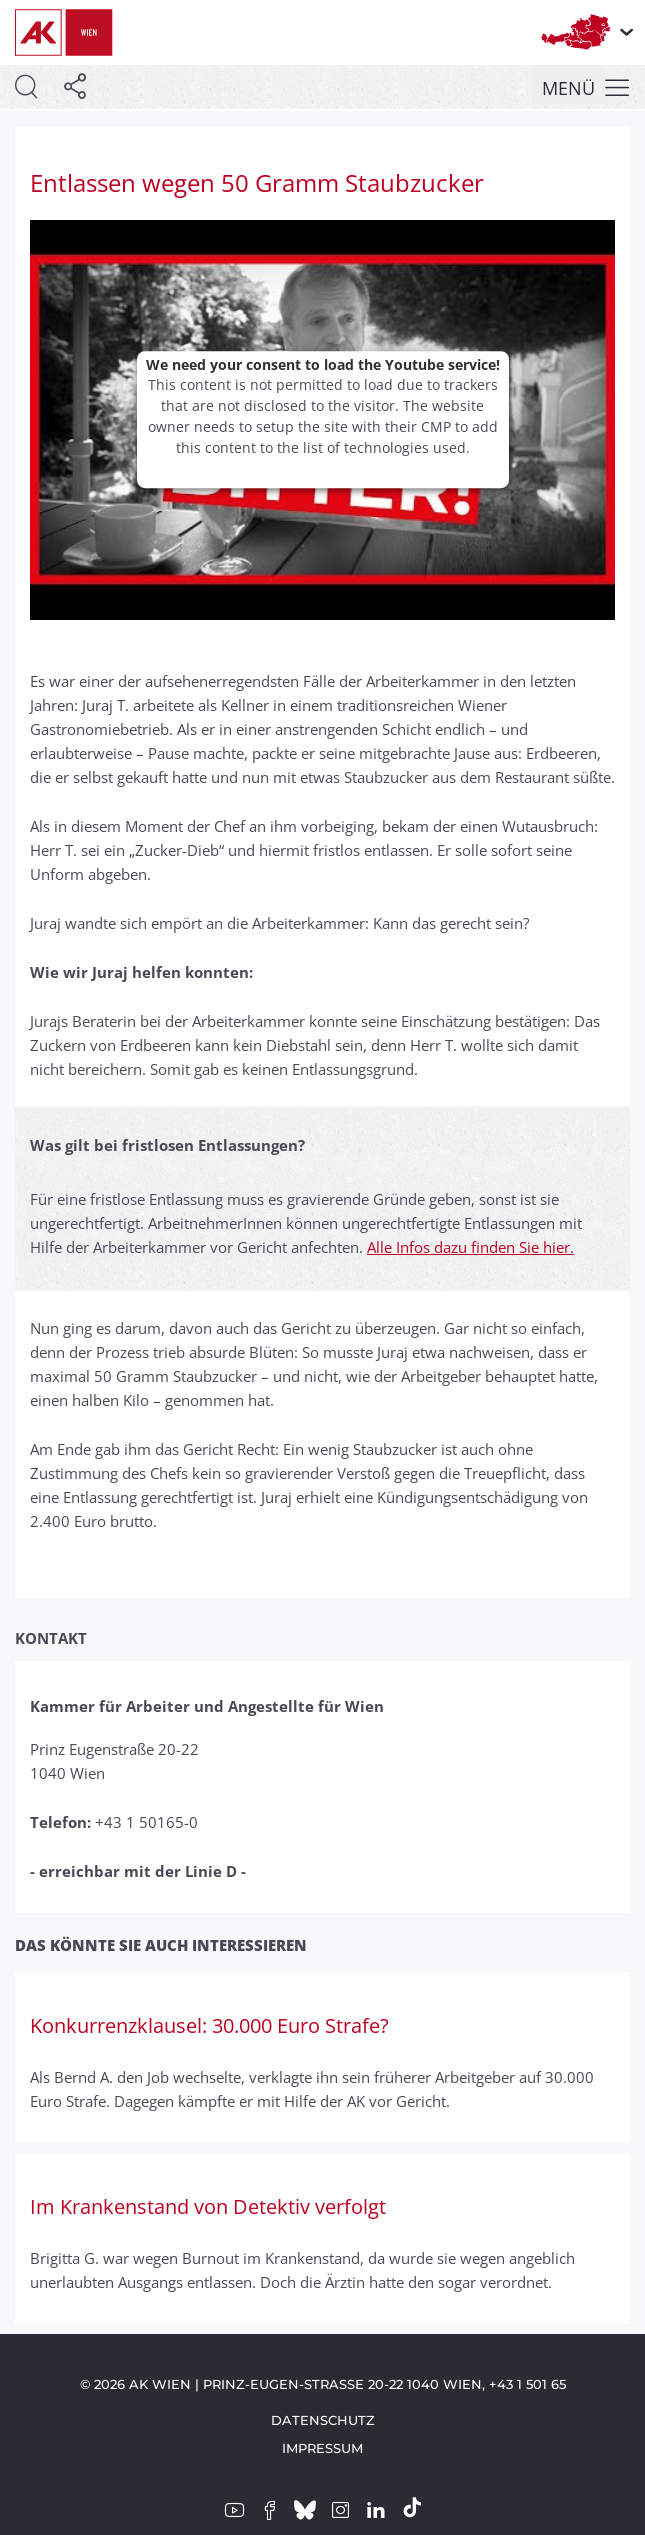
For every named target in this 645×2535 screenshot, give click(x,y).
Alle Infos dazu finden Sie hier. (470, 1247)
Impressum (322, 2448)
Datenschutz (323, 2420)
